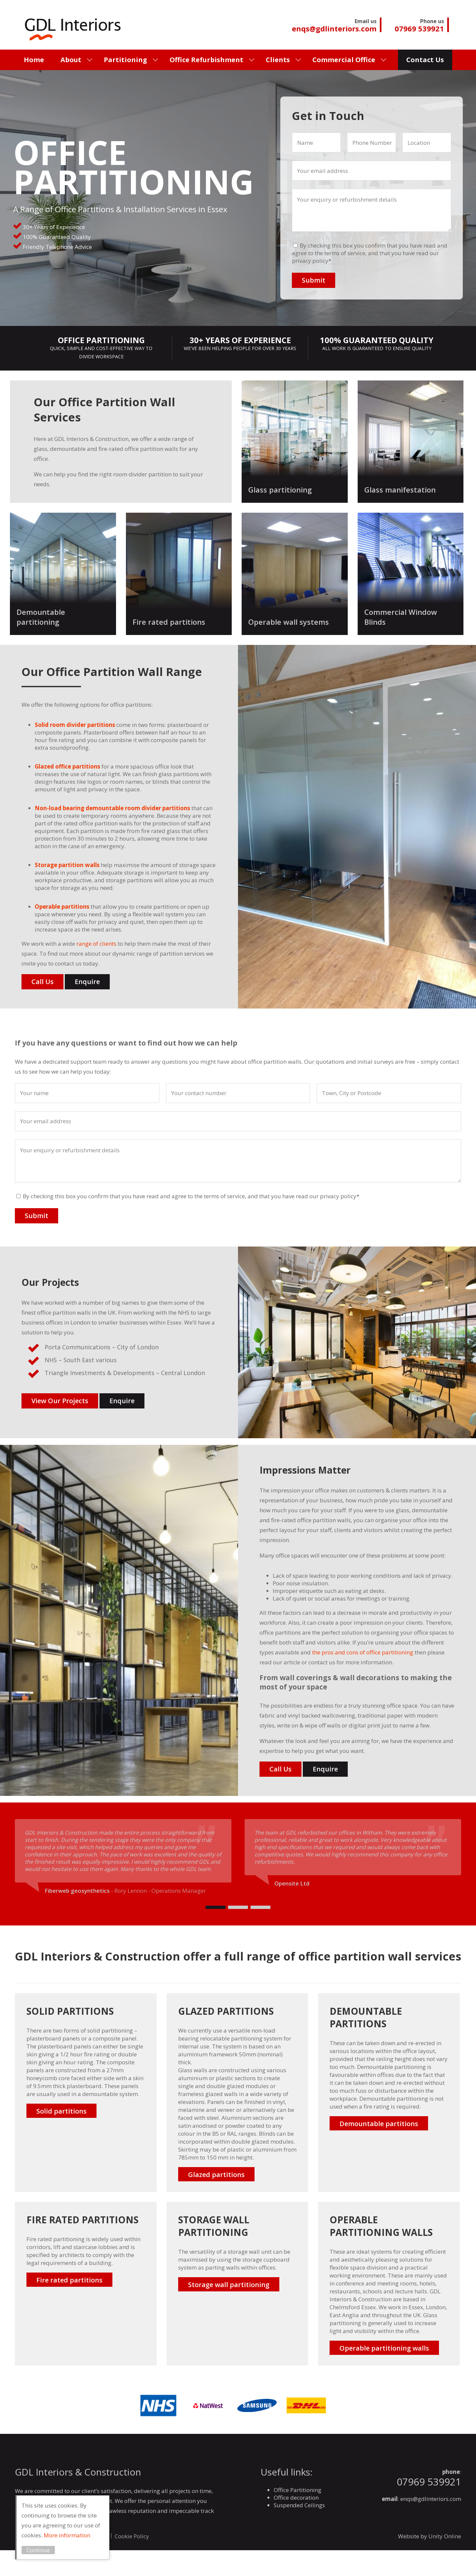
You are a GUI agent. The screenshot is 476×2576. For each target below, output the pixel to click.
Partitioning (125, 59)
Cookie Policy (132, 2536)
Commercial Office (343, 59)
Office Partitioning (297, 2490)
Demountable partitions (378, 2123)
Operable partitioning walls (384, 2348)
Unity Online (444, 2536)
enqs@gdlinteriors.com (430, 2499)
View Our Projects (59, 1400)
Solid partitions (61, 2111)
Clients (278, 59)
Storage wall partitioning (228, 2284)
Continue (39, 2550)
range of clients (96, 943)
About (70, 59)
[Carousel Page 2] (238, 1907)
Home (34, 59)
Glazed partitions (216, 2174)
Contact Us (425, 59)
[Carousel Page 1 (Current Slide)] (215, 1907)
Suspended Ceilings (299, 2505)
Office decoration (296, 2497)
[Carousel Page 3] (260, 1907)
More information (68, 2535)
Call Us (42, 981)
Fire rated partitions (69, 2280)
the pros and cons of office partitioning (362, 1652)
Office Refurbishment (206, 59)
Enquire (87, 981)
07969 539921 (429, 2481)
